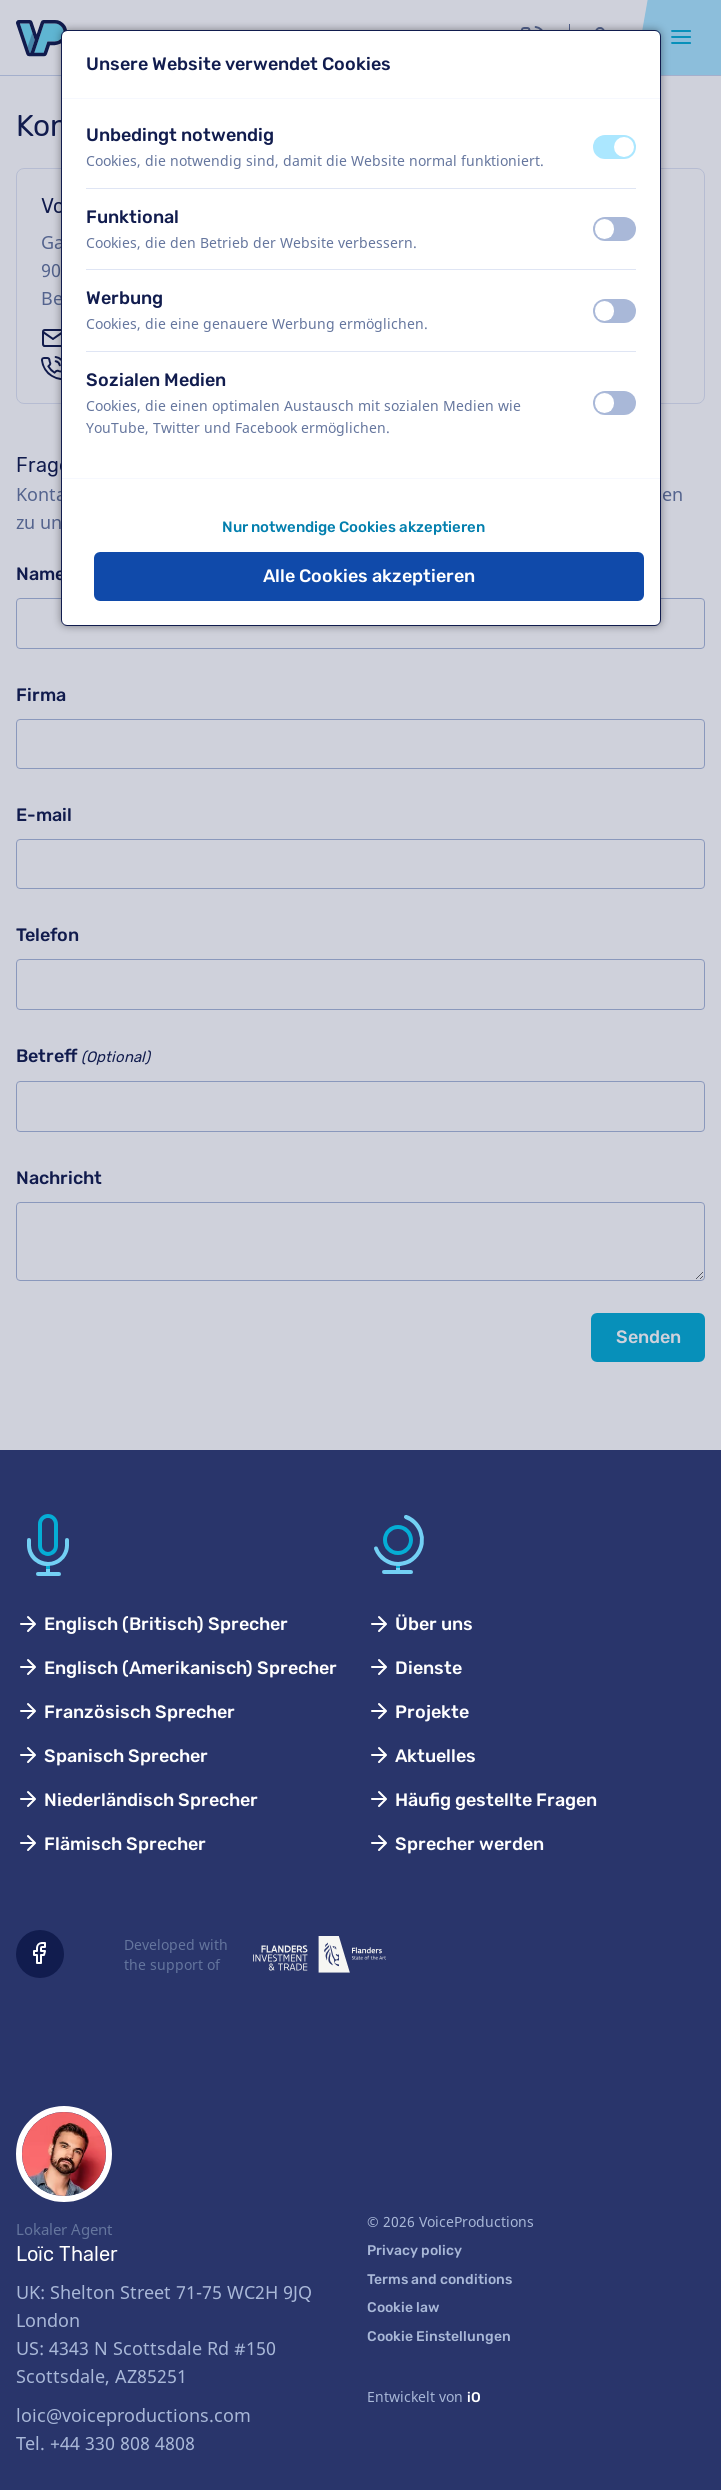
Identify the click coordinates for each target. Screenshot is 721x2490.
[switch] (614, 147)
